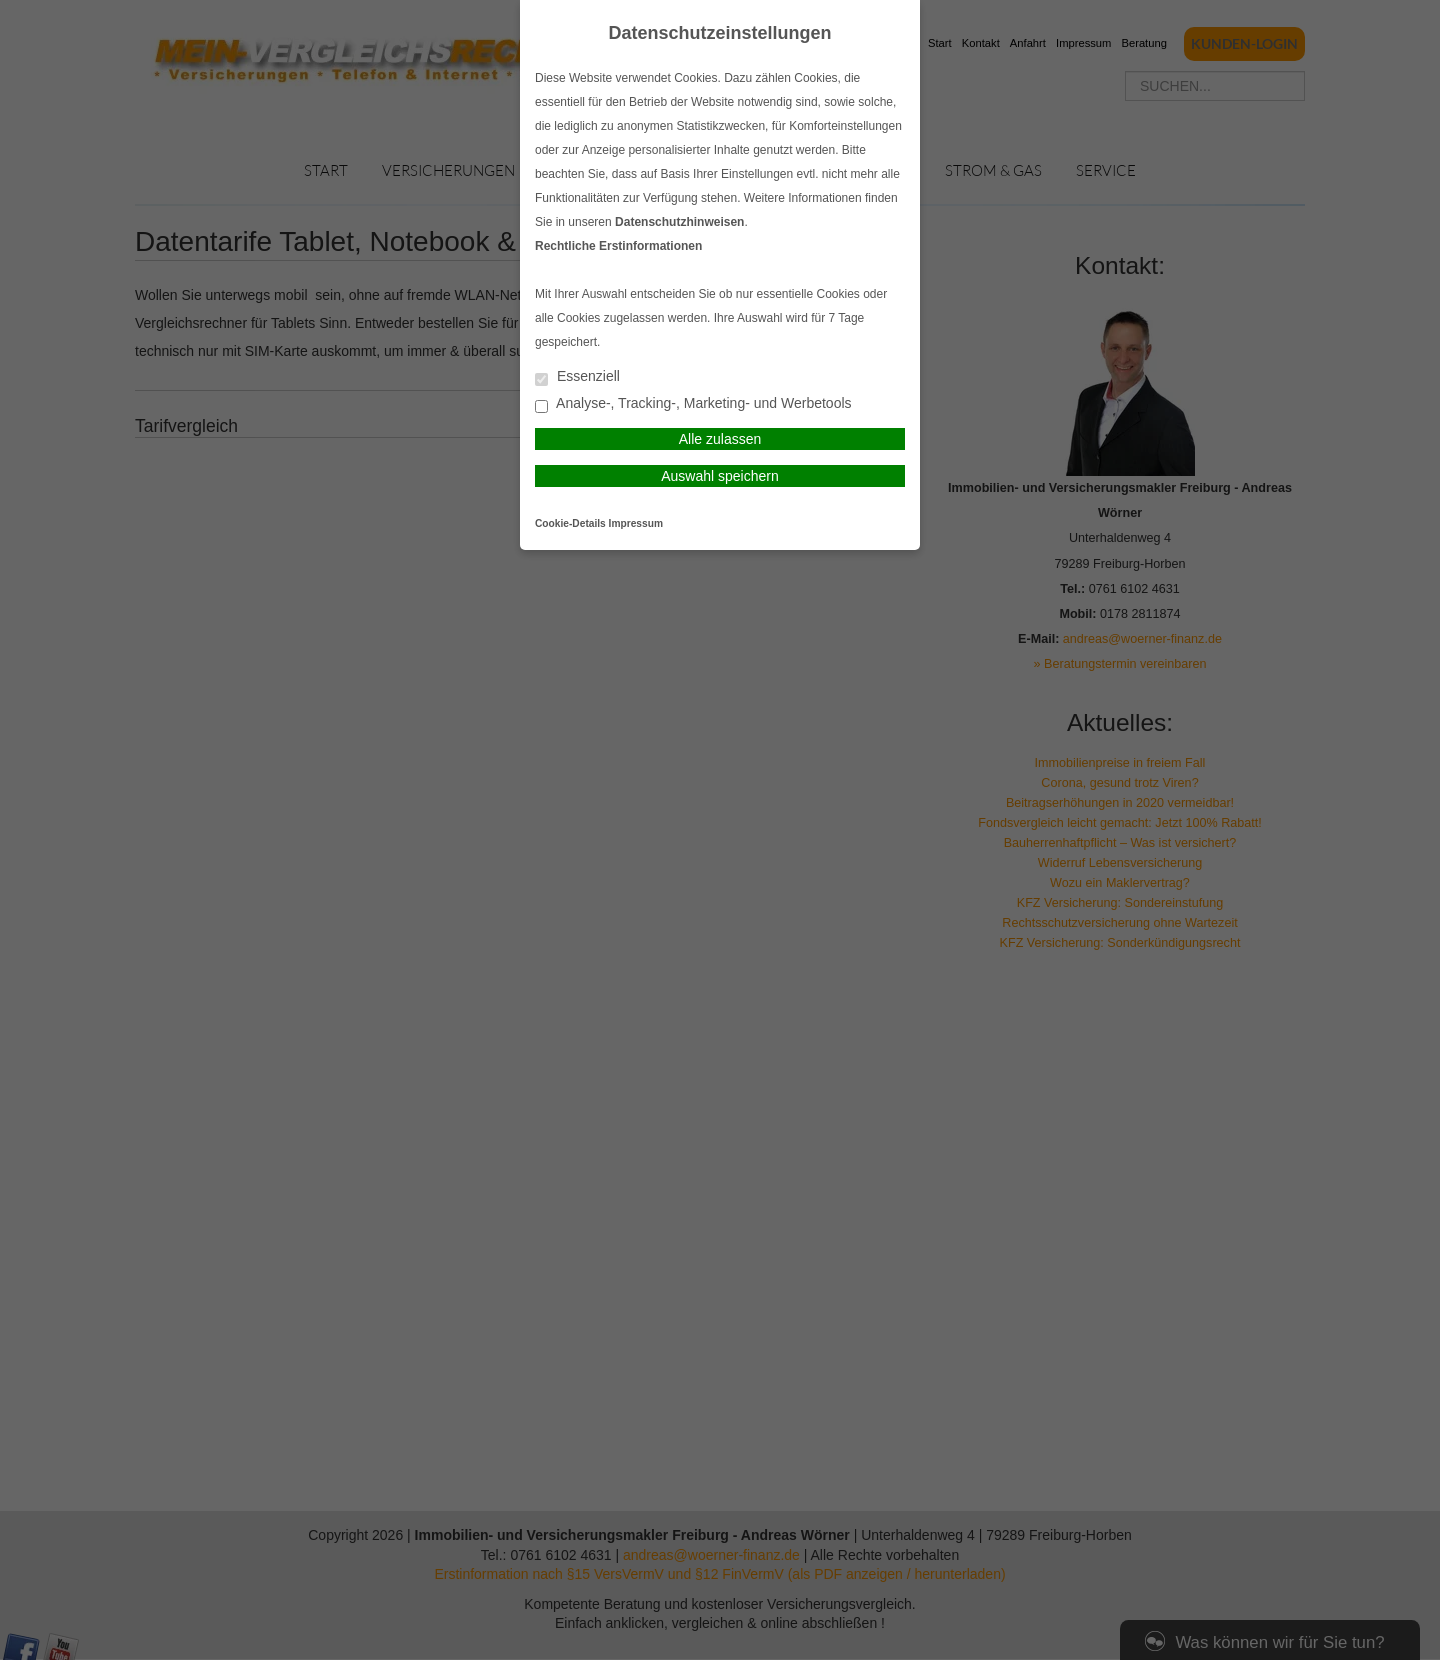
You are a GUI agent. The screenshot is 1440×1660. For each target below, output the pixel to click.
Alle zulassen (720, 439)
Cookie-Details (570, 523)
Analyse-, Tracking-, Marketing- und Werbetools (693, 404)
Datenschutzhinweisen (679, 222)
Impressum (636, 523)
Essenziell (577, 377)
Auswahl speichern (720, 476)
